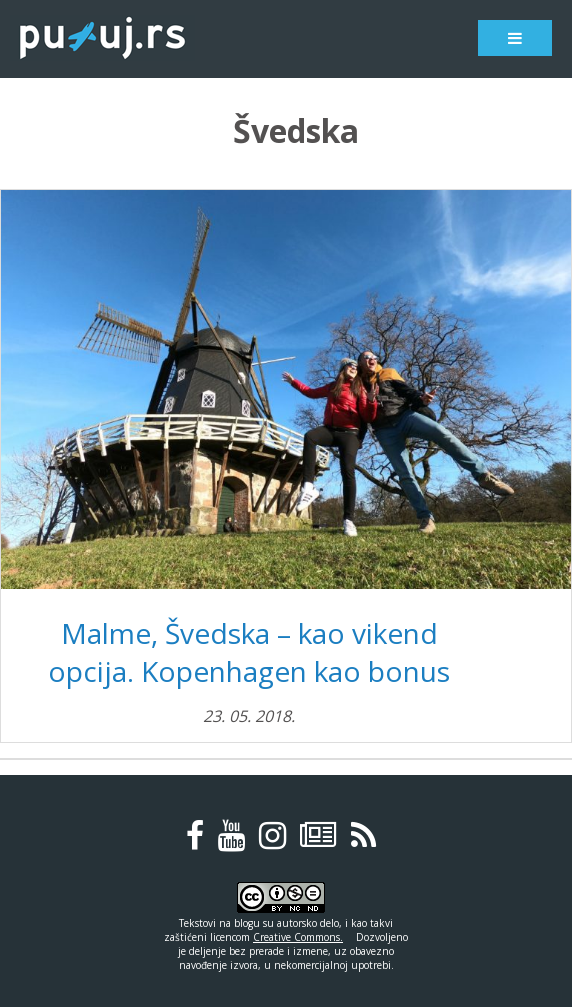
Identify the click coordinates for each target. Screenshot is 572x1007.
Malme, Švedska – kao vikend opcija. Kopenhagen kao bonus (249, 652)
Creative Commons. (298, 937)
